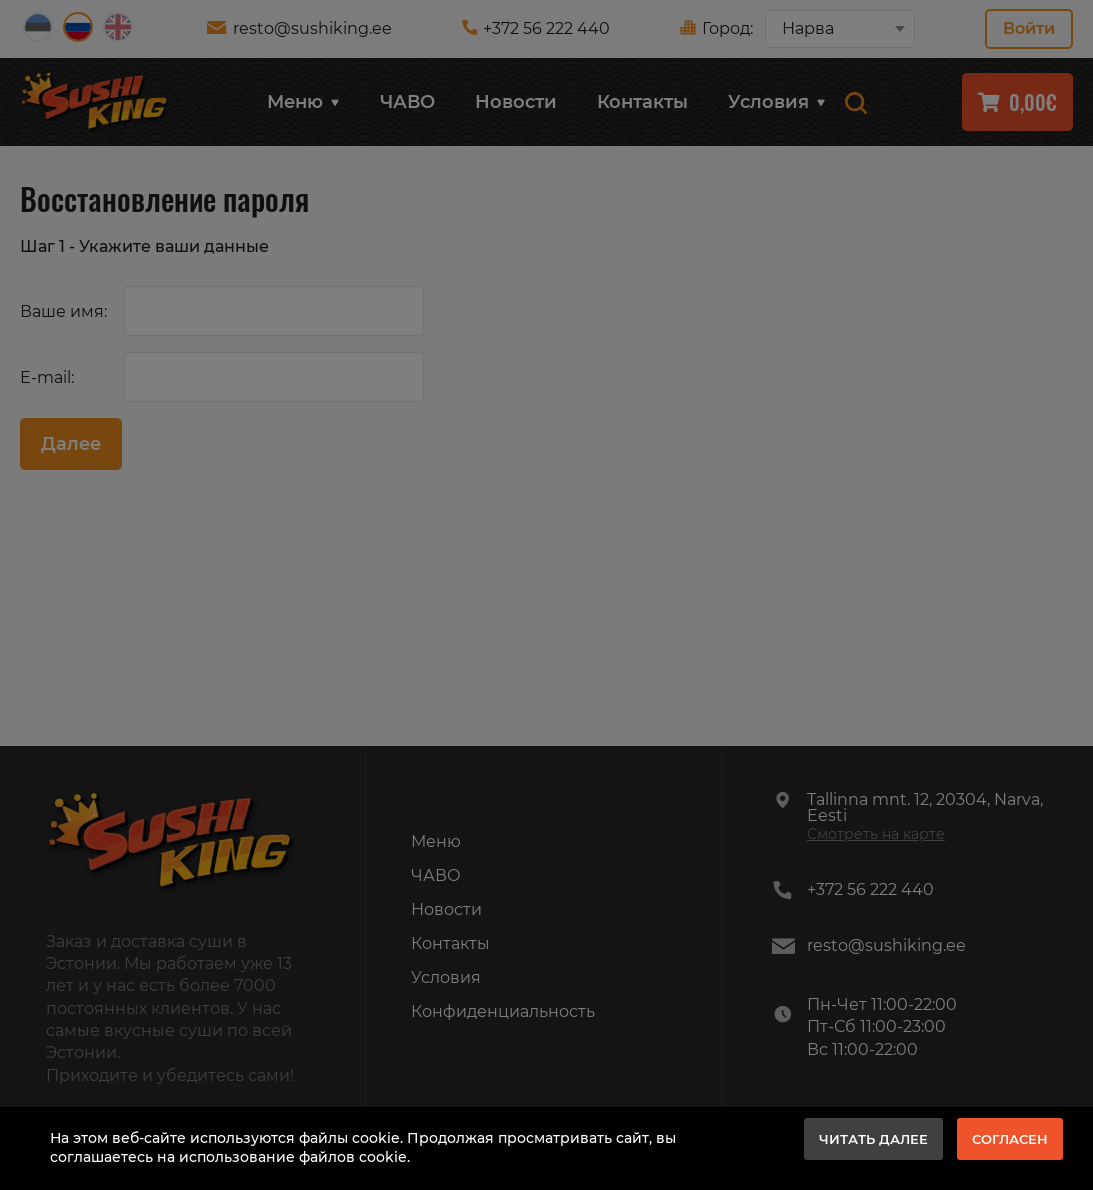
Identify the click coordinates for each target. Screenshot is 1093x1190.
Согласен (1010, 1139)
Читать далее (873, 1139)
